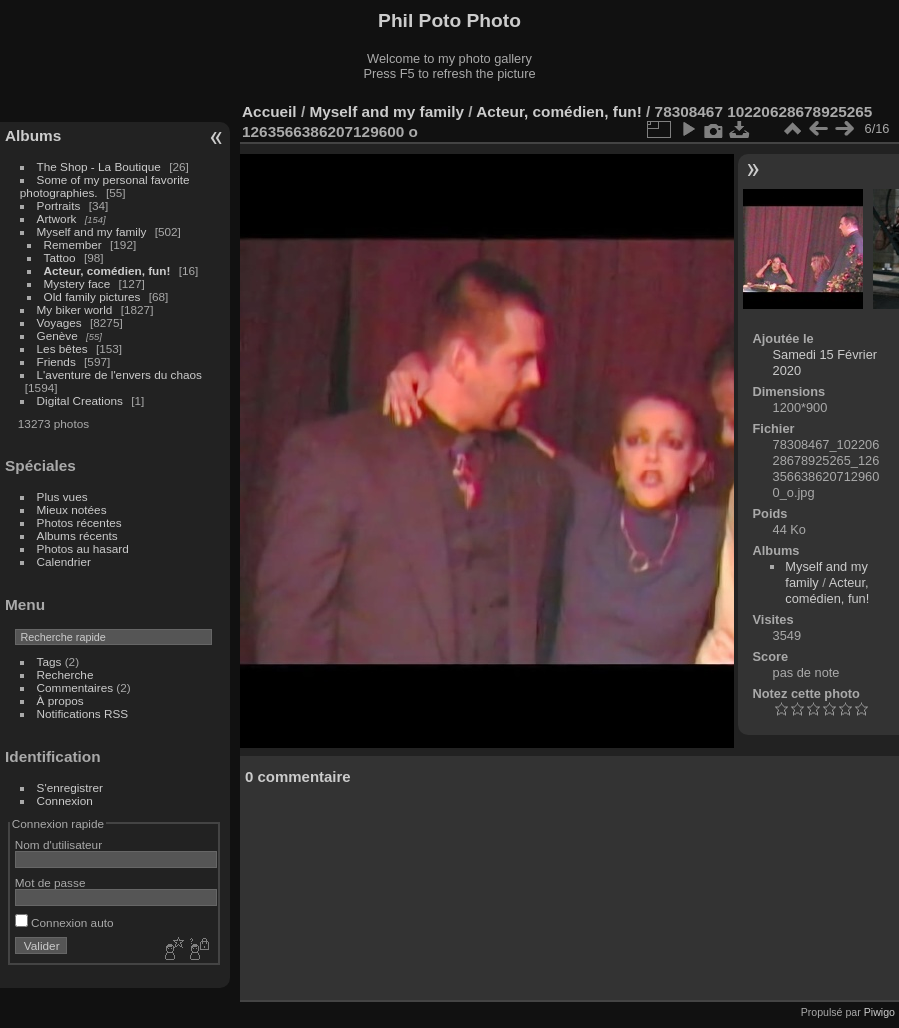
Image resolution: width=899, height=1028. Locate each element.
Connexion (65, 800)
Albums (33, 135)
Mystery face (77, 283)
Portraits (59, 205)
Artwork (57, 218)
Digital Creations (80, 400)
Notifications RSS (83, 713)
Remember (73, 244)
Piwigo (879, 1012)
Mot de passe (50, 882)
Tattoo (60, 257)
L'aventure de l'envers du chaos (119, 374)
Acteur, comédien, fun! (107, 270)
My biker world (75, 309)
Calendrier (64, 561)
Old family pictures (92, 296)
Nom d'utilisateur (58, 844)
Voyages (59, 322)
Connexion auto (64, 922)
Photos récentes (79, 522)
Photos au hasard (83, 548)
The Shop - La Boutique (99, 166)
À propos (60, 700)
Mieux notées (72, 509)
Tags (49, 661)
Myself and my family (92, 231)
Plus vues (62, 496)
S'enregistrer (70, 787)
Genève (57, 335)
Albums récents (77, 535)
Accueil (269, 111)
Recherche (65, 674)
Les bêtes (62, 348)
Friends (56, 361)
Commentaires (75, 687)
